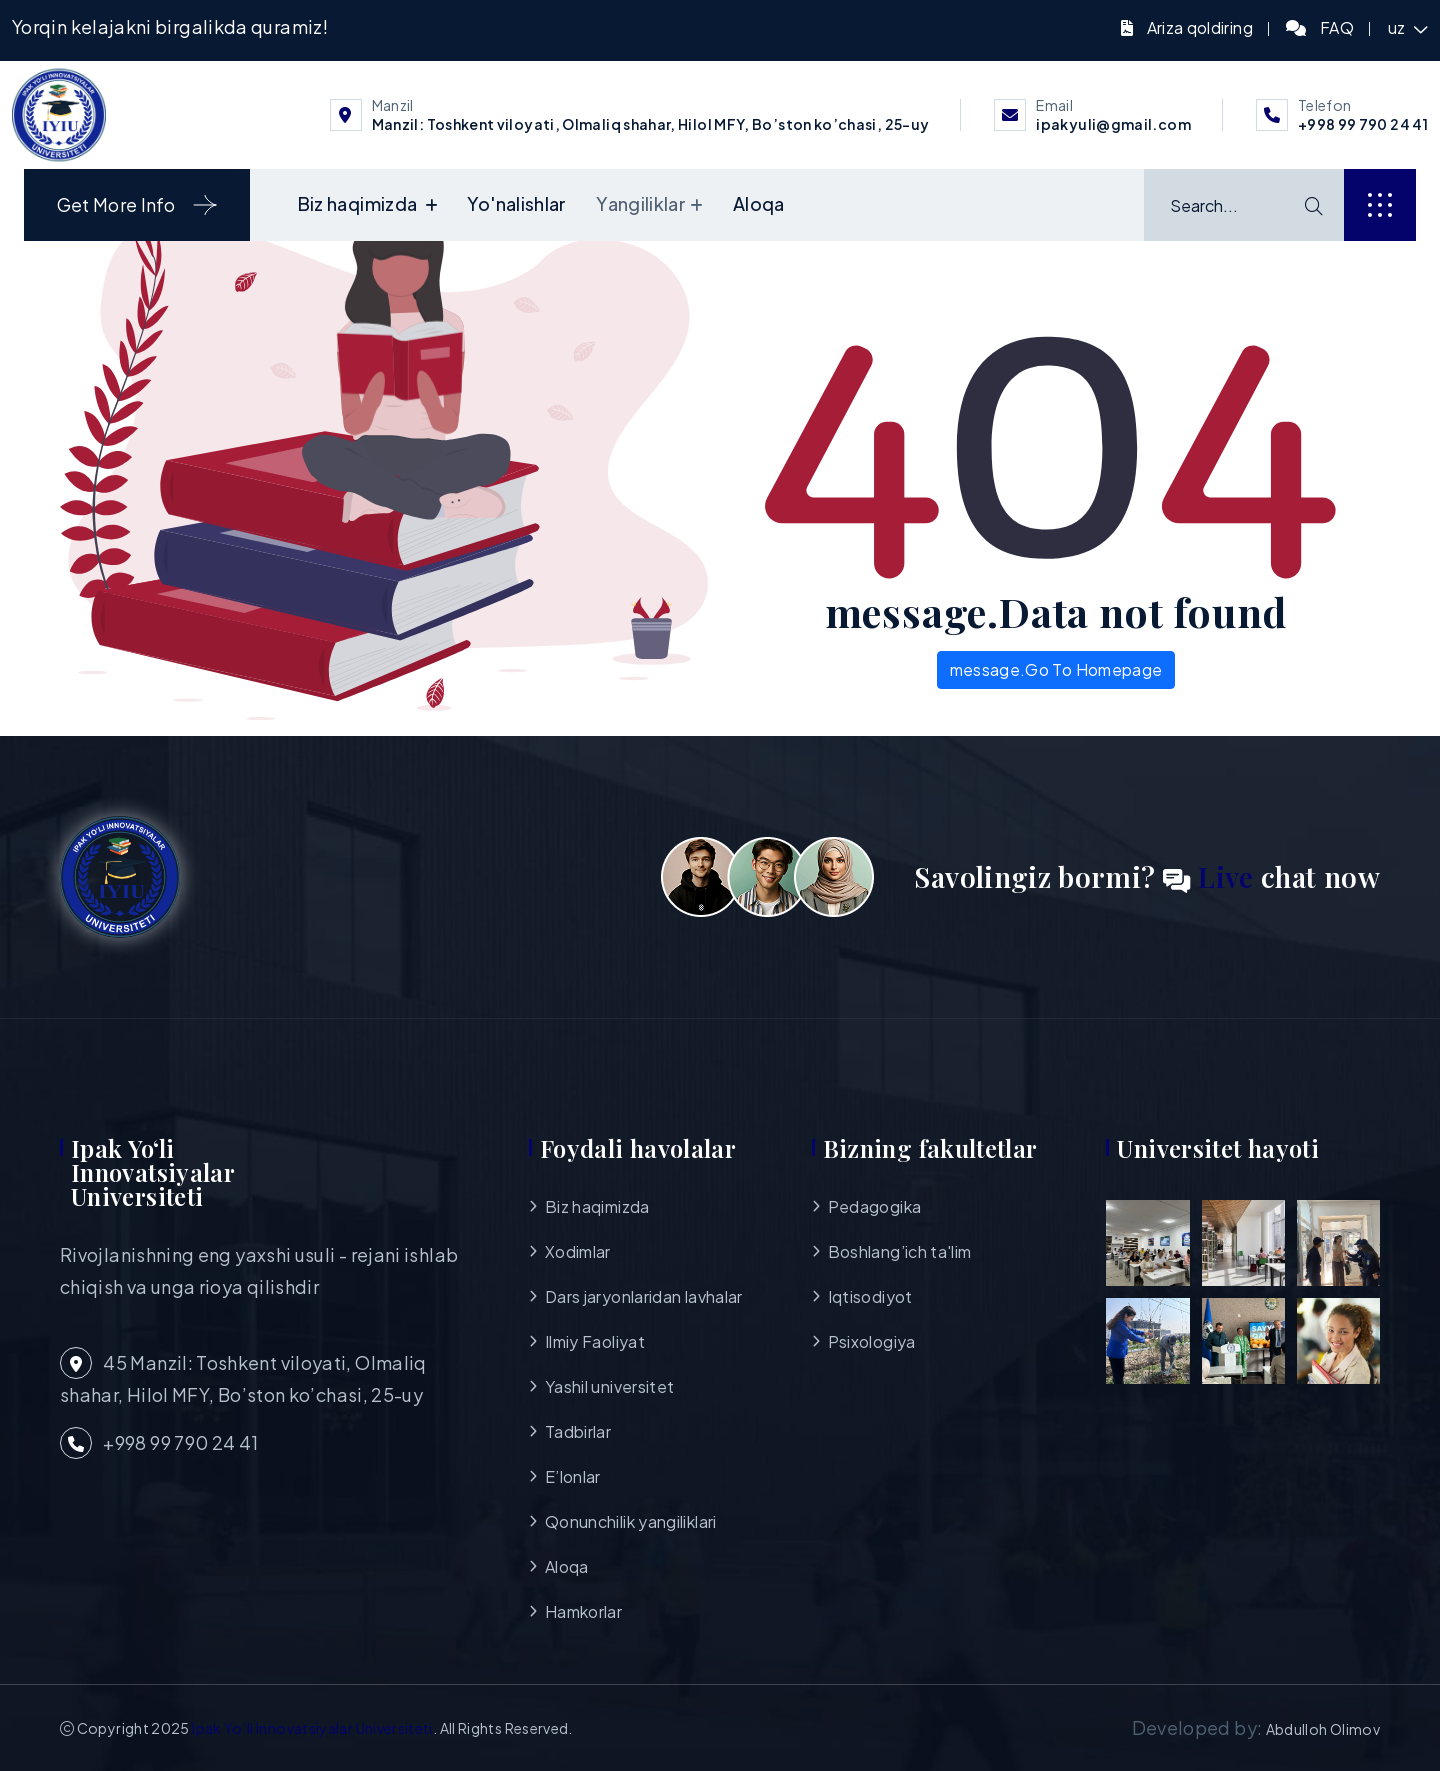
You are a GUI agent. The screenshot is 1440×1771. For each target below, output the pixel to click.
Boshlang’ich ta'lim (900, 1251)
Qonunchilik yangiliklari (631, 1521)
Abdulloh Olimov (1323, 1729)
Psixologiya (872, 1341)
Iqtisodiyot (870, 1296)
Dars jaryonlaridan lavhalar (644, 1296)
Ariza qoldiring (1200, 27)
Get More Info (137, 205)
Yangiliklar (641, 203)
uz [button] (1398, 27)
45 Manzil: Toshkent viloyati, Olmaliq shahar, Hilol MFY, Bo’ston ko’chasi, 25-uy (243, 1376)
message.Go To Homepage (1056, 669)
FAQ (1337, 27)
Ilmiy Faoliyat (595, 1341)
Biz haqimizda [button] (359, 203)
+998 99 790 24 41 (1363, 124)
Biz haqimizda (597, 1206)
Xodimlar (578, 1251)
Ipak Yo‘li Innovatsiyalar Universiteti (312, 1728)
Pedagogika (875, 1206)
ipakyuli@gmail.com (1113, 124)
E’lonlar (573, 1476)
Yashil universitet (609, 1386)
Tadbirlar (578, 1431)
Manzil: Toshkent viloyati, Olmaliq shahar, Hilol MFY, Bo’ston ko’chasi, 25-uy (651, 124)
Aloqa (759, 203)
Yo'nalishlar (516, 203)
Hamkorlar (583, 1611)
